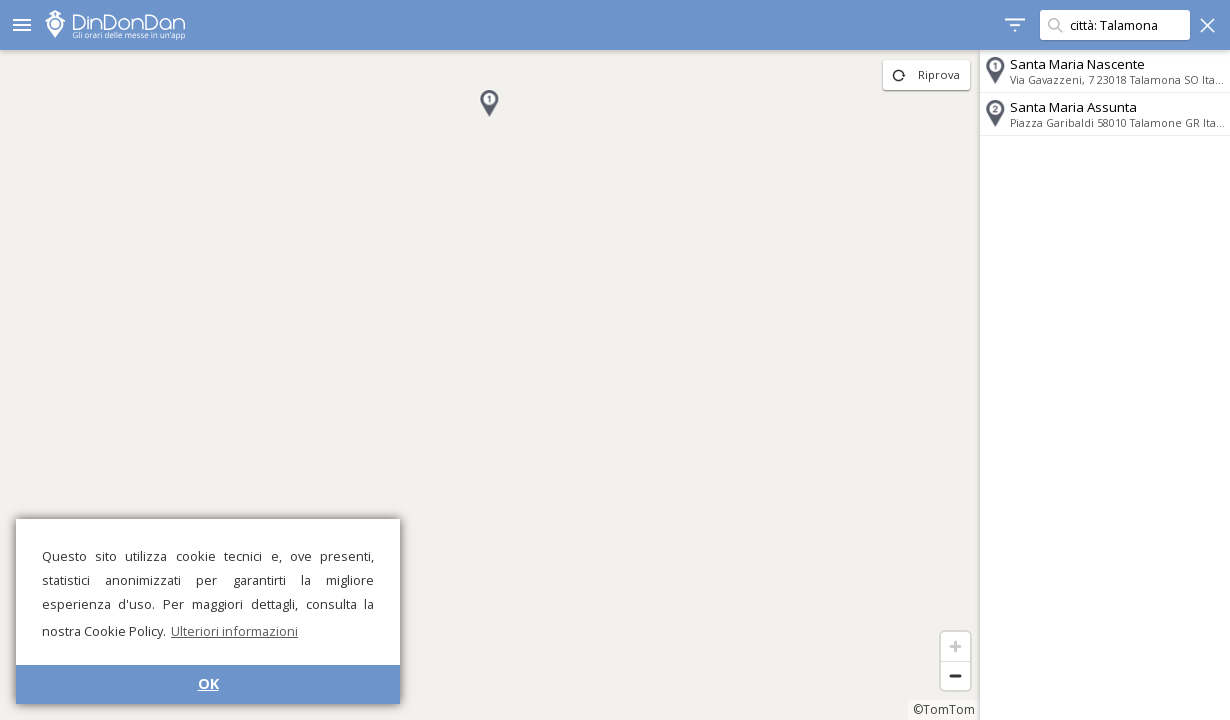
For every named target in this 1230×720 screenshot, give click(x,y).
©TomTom (944, 709)
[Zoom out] (955, 675)
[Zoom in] (955, 646)
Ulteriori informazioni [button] (234, 631)
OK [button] (208, 683)
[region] (490, 385)
